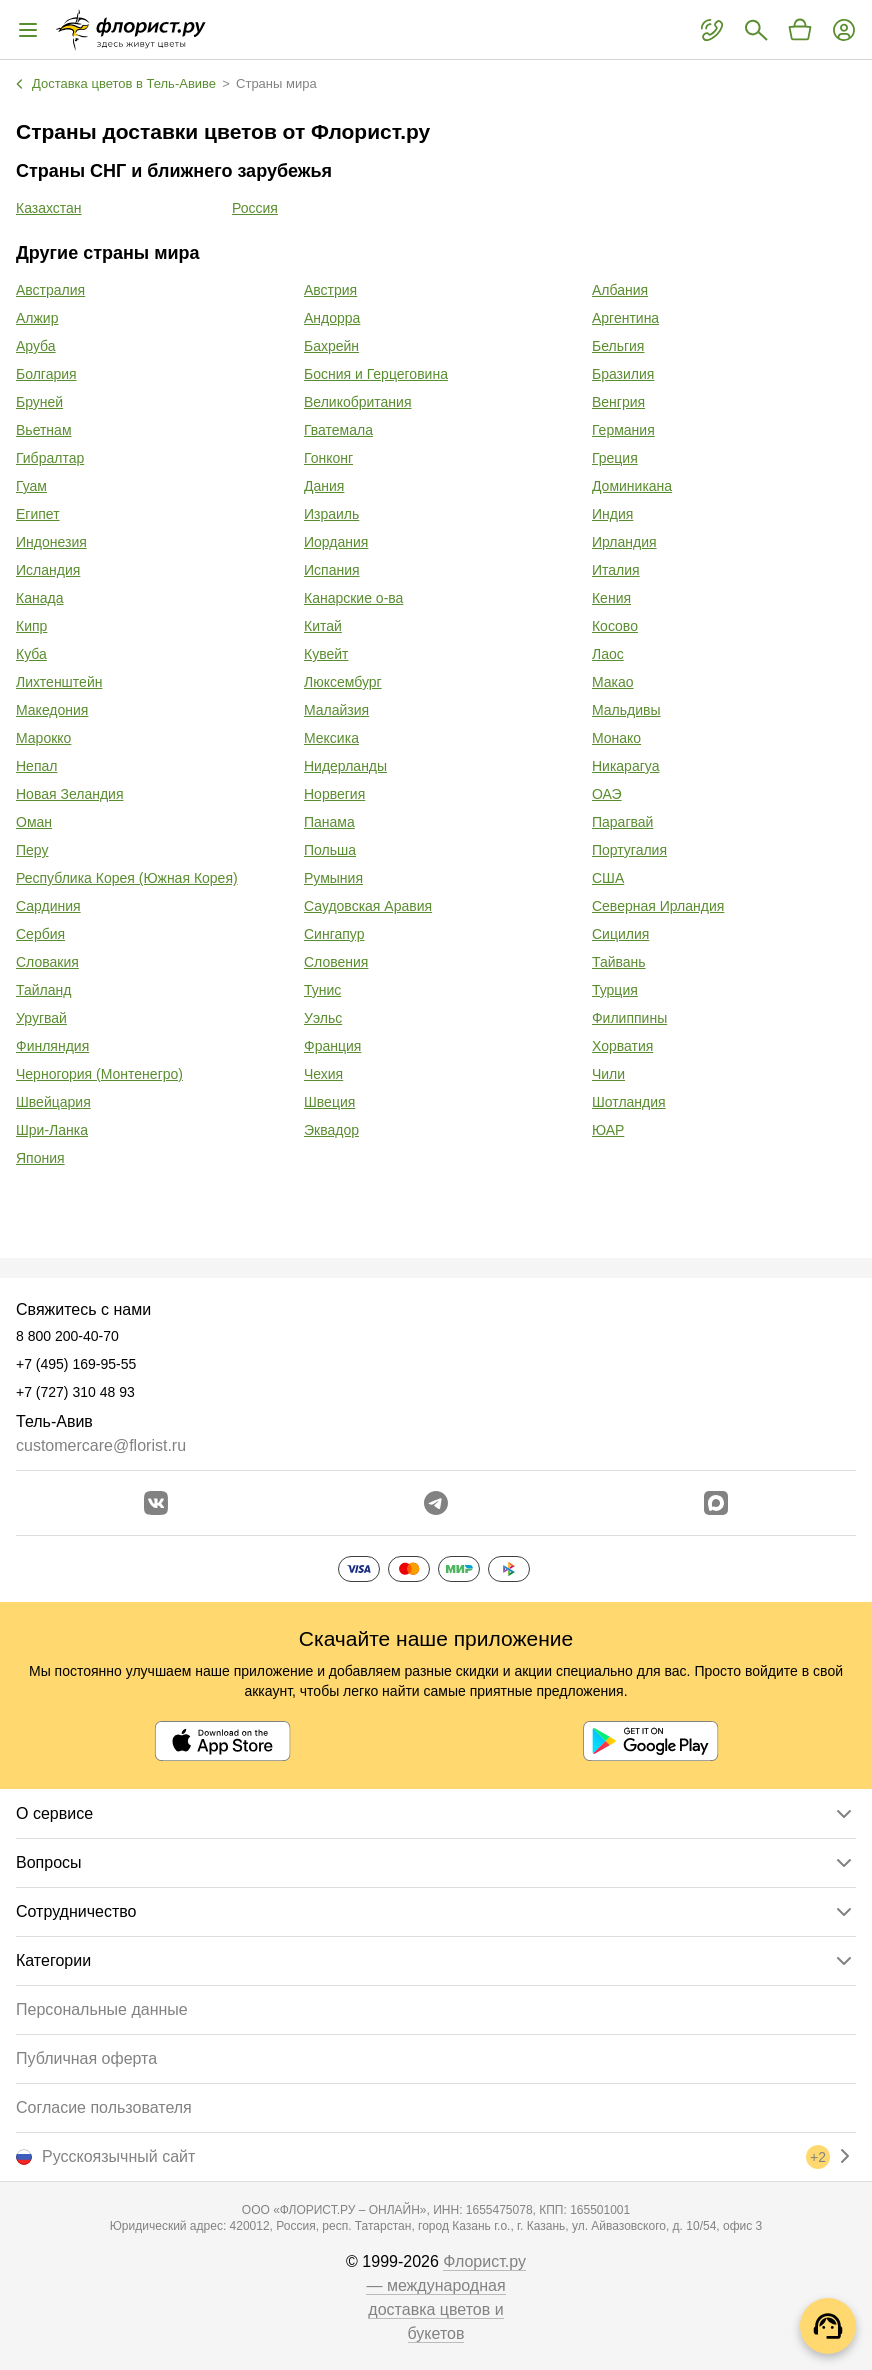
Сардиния (48, 906)
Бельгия (618, 346)
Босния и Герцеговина (376, 374)
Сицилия (620, 934)
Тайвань (619, 962)
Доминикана (632, 486)
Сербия (40, 934)
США (608, 878)
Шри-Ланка (52, 1130)
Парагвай (622, 822)
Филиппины (629, 1018)
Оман (34, 822)
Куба (31, 654)
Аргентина (625, 318)
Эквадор (331, 1130)
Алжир (37, 318)
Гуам (31, 486)
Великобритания (358, 402)
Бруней (39, 402)
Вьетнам (44, 430)
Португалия (629, 850)
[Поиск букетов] (756, 30)
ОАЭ (607, 794)
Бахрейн (331, 346)
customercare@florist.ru (101, 1445)
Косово (615, 626)
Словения (336, 962)
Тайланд (43, 990)
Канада (39, 598)
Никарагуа (625, 766)
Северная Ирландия (658, 906)
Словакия (47, 962)
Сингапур (334, 934)
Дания (324, 486)
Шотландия (629, 1102)
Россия (255, 208)
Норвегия (334, 794)
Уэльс (323, 1018)
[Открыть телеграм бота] (436, 1503)
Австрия (330, 290)
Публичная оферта (86, 2058)
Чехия (323, 1074)
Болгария (46, 374)
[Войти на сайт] (844, 30)
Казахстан (49, 208)
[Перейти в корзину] (800, 30)
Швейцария (53, 1102)
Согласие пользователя (104, 2107)
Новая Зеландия (69, 794)
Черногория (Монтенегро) (99, 1074)
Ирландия (624, 542)
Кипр (31, 626)
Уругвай (41, 1018)
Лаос (608, 654)
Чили (608, 1074)
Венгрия (618, 402)
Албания (620, 290)
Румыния (333, 878)
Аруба (36, 346)
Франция (332, 1046)
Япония (40, 1158)
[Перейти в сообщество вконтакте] (156, 1503)
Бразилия (623, 374)
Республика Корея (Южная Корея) (127, 878)
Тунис (322, 990)
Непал (36, 766)
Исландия (48, 570)
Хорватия (622, 1046)
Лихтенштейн (59, 682)
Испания (332, 570)
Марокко (43, 738)
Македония (52, 710)
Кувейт (326, 654)
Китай (323, 626)
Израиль (331, 514)
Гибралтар (50, 458)
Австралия (50, 290)
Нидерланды (345, 766)
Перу (32, 850)
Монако (616, 738)
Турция (615, 990)
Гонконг (328, 458)
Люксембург (343, 682)
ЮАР (608, 1130)
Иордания (336, 542)
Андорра (332, 318)
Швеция (329, 1102)
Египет (38, 514)
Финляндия (52, 1046)
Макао (613, 682)
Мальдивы (626, 710)
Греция (615, 458)
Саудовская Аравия (368, 906)
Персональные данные (102, 2009)
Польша (330, 850)
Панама (329, 822)
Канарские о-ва (353, 598)
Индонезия (51, 542)
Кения (611, 598)
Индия (612, 514)
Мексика (331, 738)
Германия (623, 430)
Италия (616, 570)
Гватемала (338, 430)
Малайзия (336, 710)
